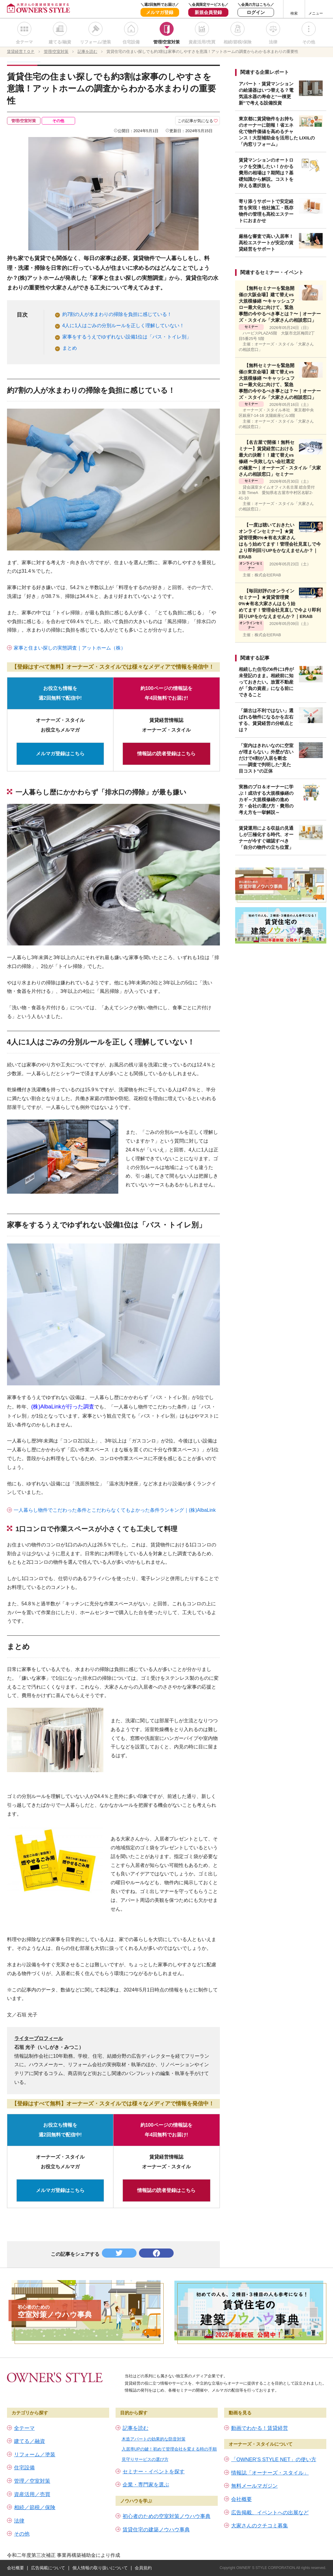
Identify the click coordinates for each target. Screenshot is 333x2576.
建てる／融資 (29, 2441)
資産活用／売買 (32, 2494)
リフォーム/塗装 (95, 41)
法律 (273, 41)
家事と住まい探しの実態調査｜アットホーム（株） (70, 647)
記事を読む (135, 2428)
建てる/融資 (60, 41)
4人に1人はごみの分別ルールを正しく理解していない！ (123, 325)
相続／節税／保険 (34, 2507)
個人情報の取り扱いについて (100, 2567)
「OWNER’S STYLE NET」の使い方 (273, 2459)
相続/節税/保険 (237, 41)
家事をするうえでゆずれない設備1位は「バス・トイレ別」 (127, 336)
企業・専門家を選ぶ (146, 2485)
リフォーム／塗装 (34, 2455)
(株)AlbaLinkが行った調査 (62, 1407)
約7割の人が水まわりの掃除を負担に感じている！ (117, 314)
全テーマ (24, 41)
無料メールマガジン (254, 2486)
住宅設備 (131, 41)
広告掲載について (48, 2567)
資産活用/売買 (202, 41)
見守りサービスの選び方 (145, 2459)
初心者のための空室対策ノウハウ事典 (166, 2516)
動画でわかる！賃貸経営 (259, 2428)
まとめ (69, 348)
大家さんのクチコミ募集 (259, 2526)
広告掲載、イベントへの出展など (270, 2513)
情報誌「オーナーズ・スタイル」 (270, 2473)
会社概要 (241, 2499)
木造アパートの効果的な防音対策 (154, 2439)
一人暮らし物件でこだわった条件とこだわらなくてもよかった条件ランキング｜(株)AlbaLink (115, 1510)
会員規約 (143, 2567)
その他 (308, 41)
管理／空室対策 (32, 2481)
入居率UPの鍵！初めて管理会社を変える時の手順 (169, 2449)
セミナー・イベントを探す (154, 2472)
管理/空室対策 (166, 41)
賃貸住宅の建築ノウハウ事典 (156, 2530)
